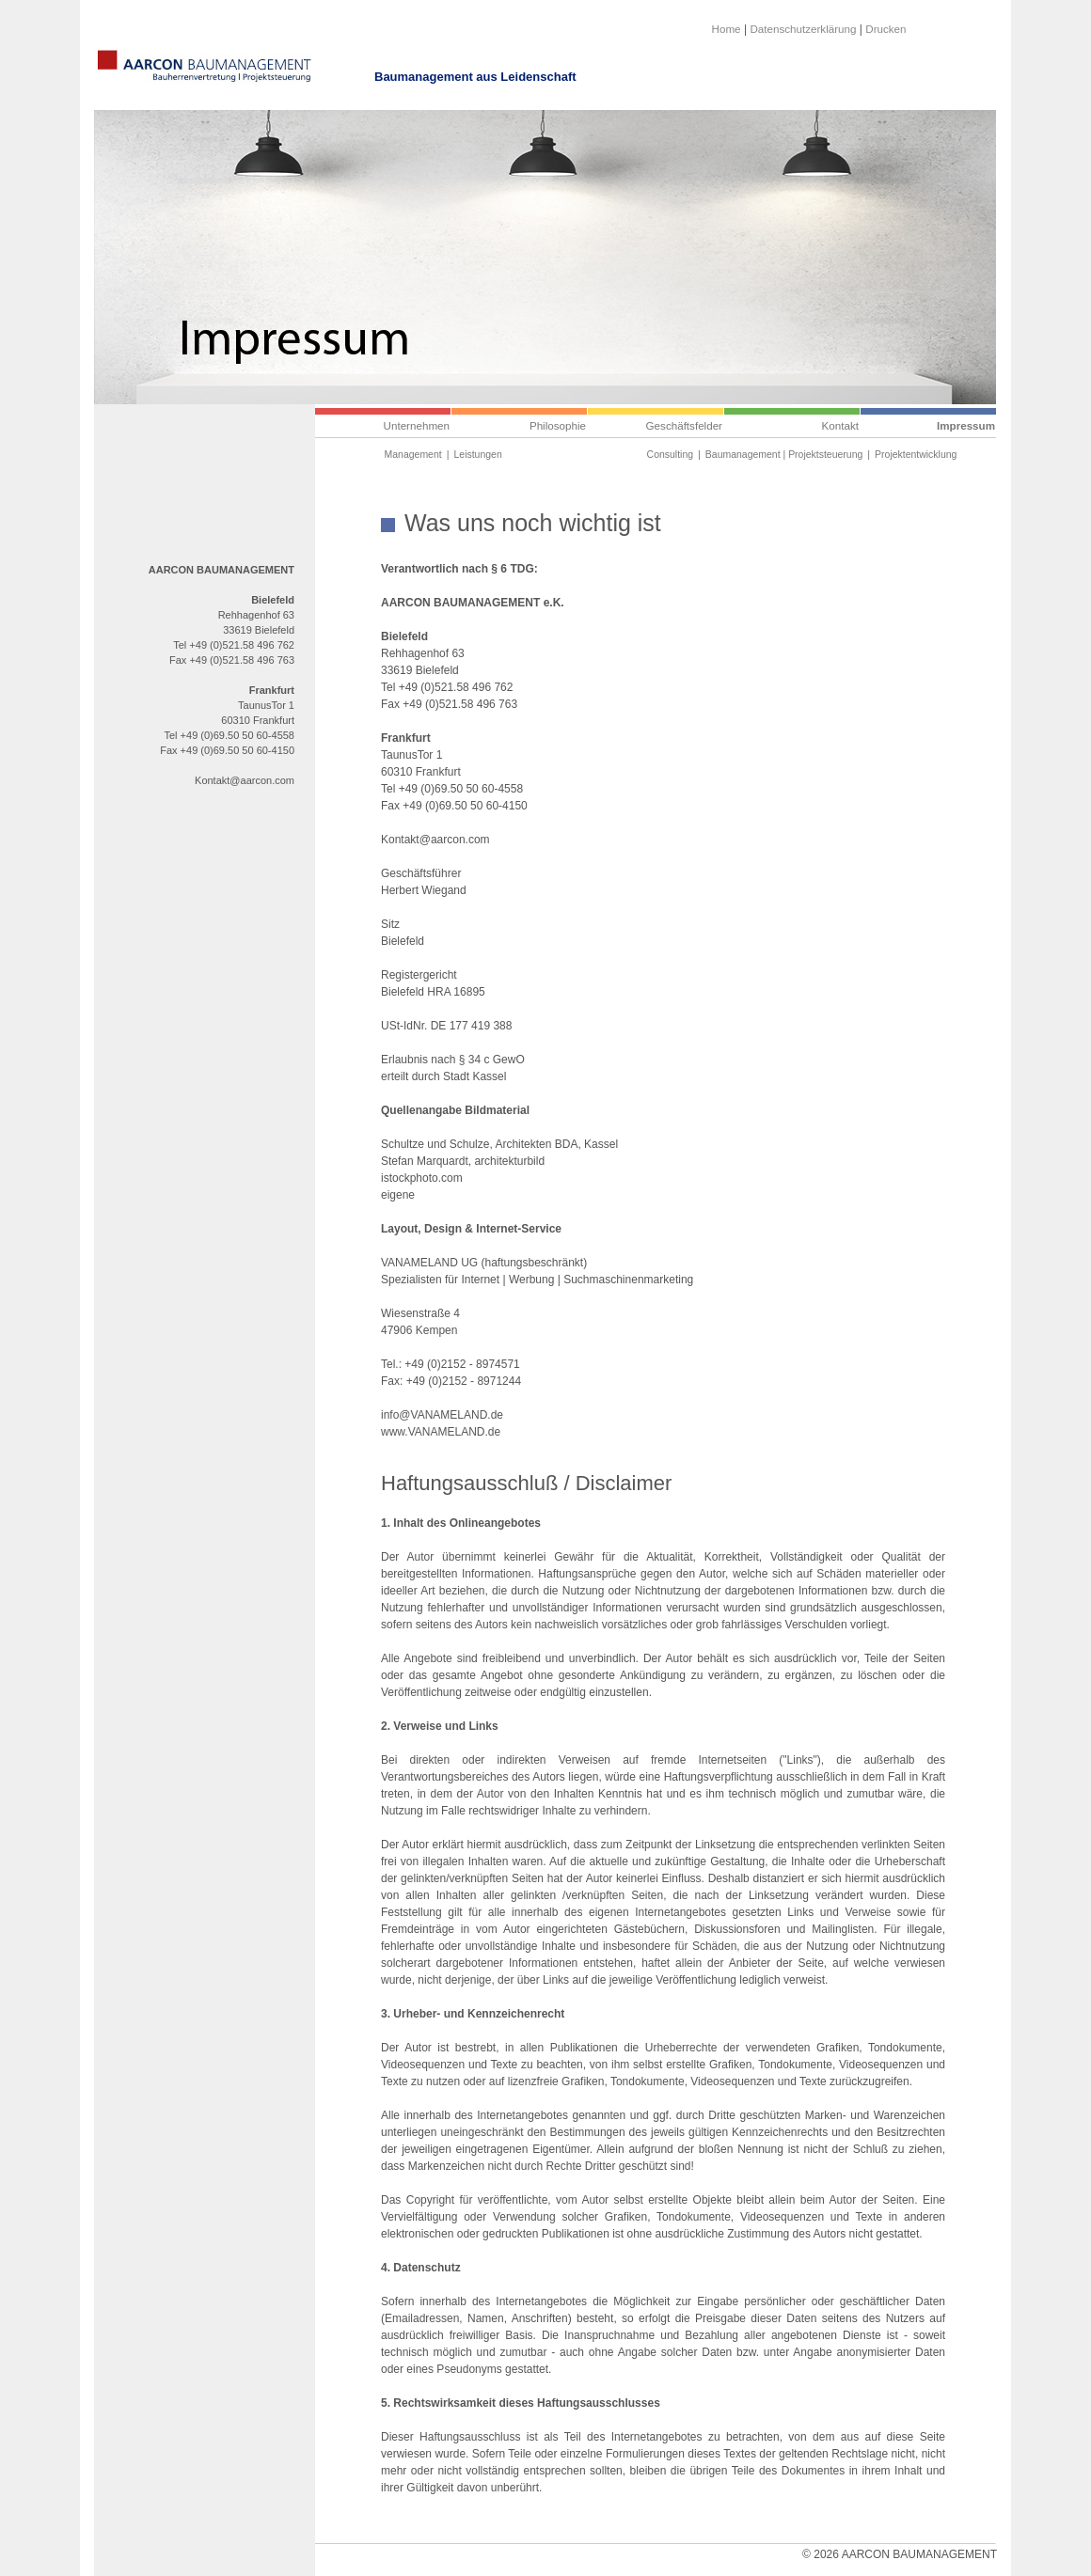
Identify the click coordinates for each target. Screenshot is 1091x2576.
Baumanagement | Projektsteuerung (783, 454)
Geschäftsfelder (684, 425)
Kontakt (840, 425)
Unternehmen (417, 425)
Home (726, 29)
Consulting (670, 454)
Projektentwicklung (916, 454)
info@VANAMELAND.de (442, 1415)
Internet (480, 1279)
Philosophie (558, 425)
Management (413, 454)
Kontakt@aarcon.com (244, 780)
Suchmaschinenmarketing (628, 1279)
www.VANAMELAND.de (440, 1431)
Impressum (966, 425)
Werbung (531, 1279)
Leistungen (477, 454)
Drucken (885, 29)
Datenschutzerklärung (803, 29)
